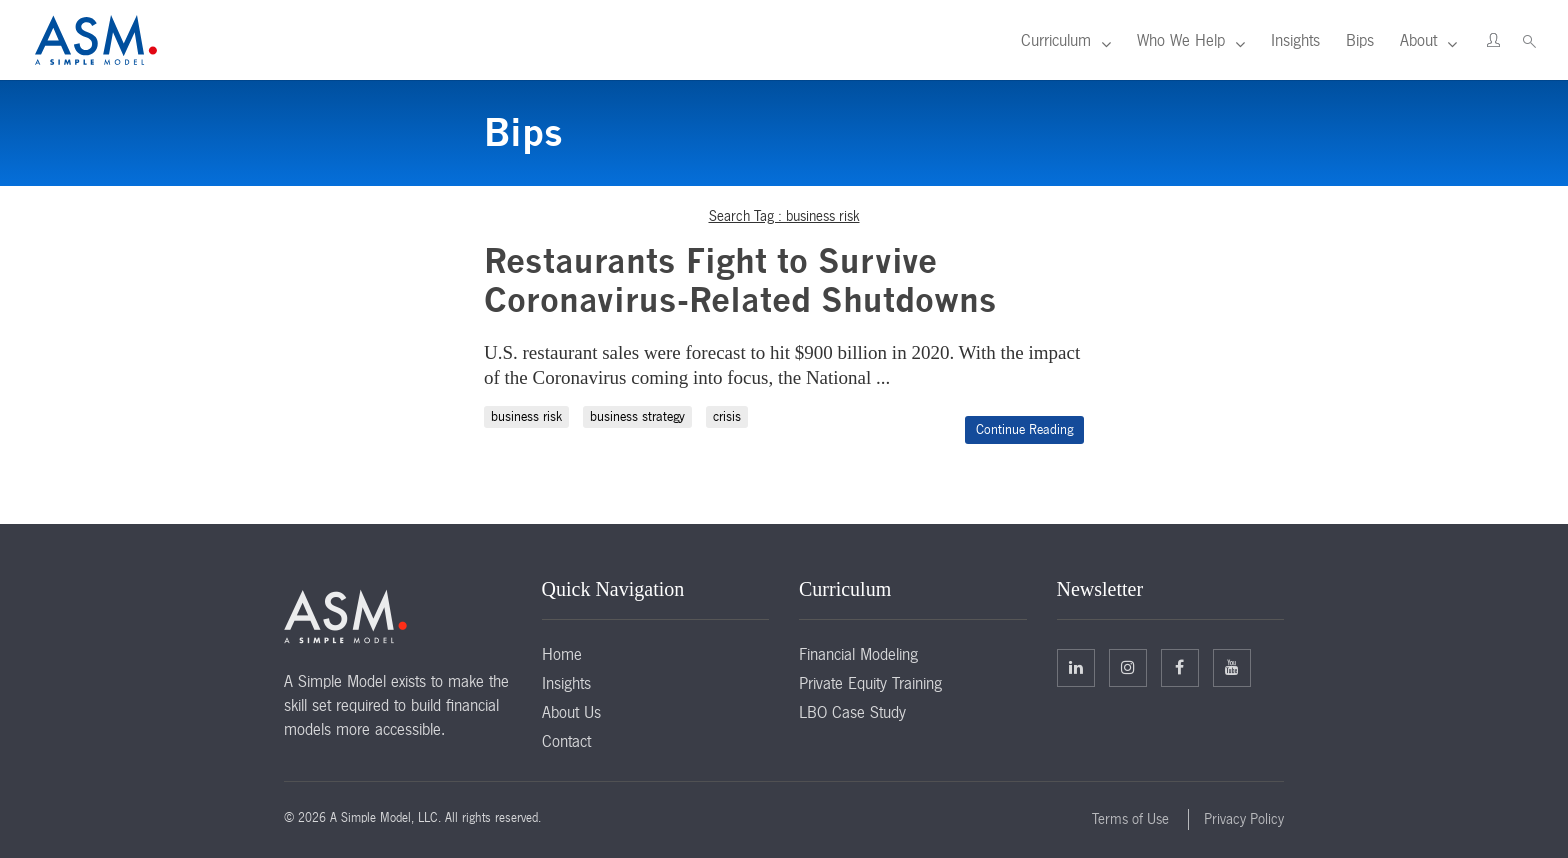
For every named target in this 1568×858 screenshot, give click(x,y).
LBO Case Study (852, 712)
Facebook (1179, 667)
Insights (1295, 40)
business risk (526, 416)
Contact (566, 741)
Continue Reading (1024, 429)
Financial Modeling (858, 654)
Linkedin (1076, 667)
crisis (727, 416)
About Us (571, 712)
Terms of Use (1130, 819)
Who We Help (1181, 40)
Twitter (1128, 667)
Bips (1360, 40)
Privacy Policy (1244, 819)
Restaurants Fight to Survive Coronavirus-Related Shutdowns (740, 280)
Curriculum (1056, 40)
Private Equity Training (870, 683)
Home (562, 654)
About (1418, 40)
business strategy (637, 416)
